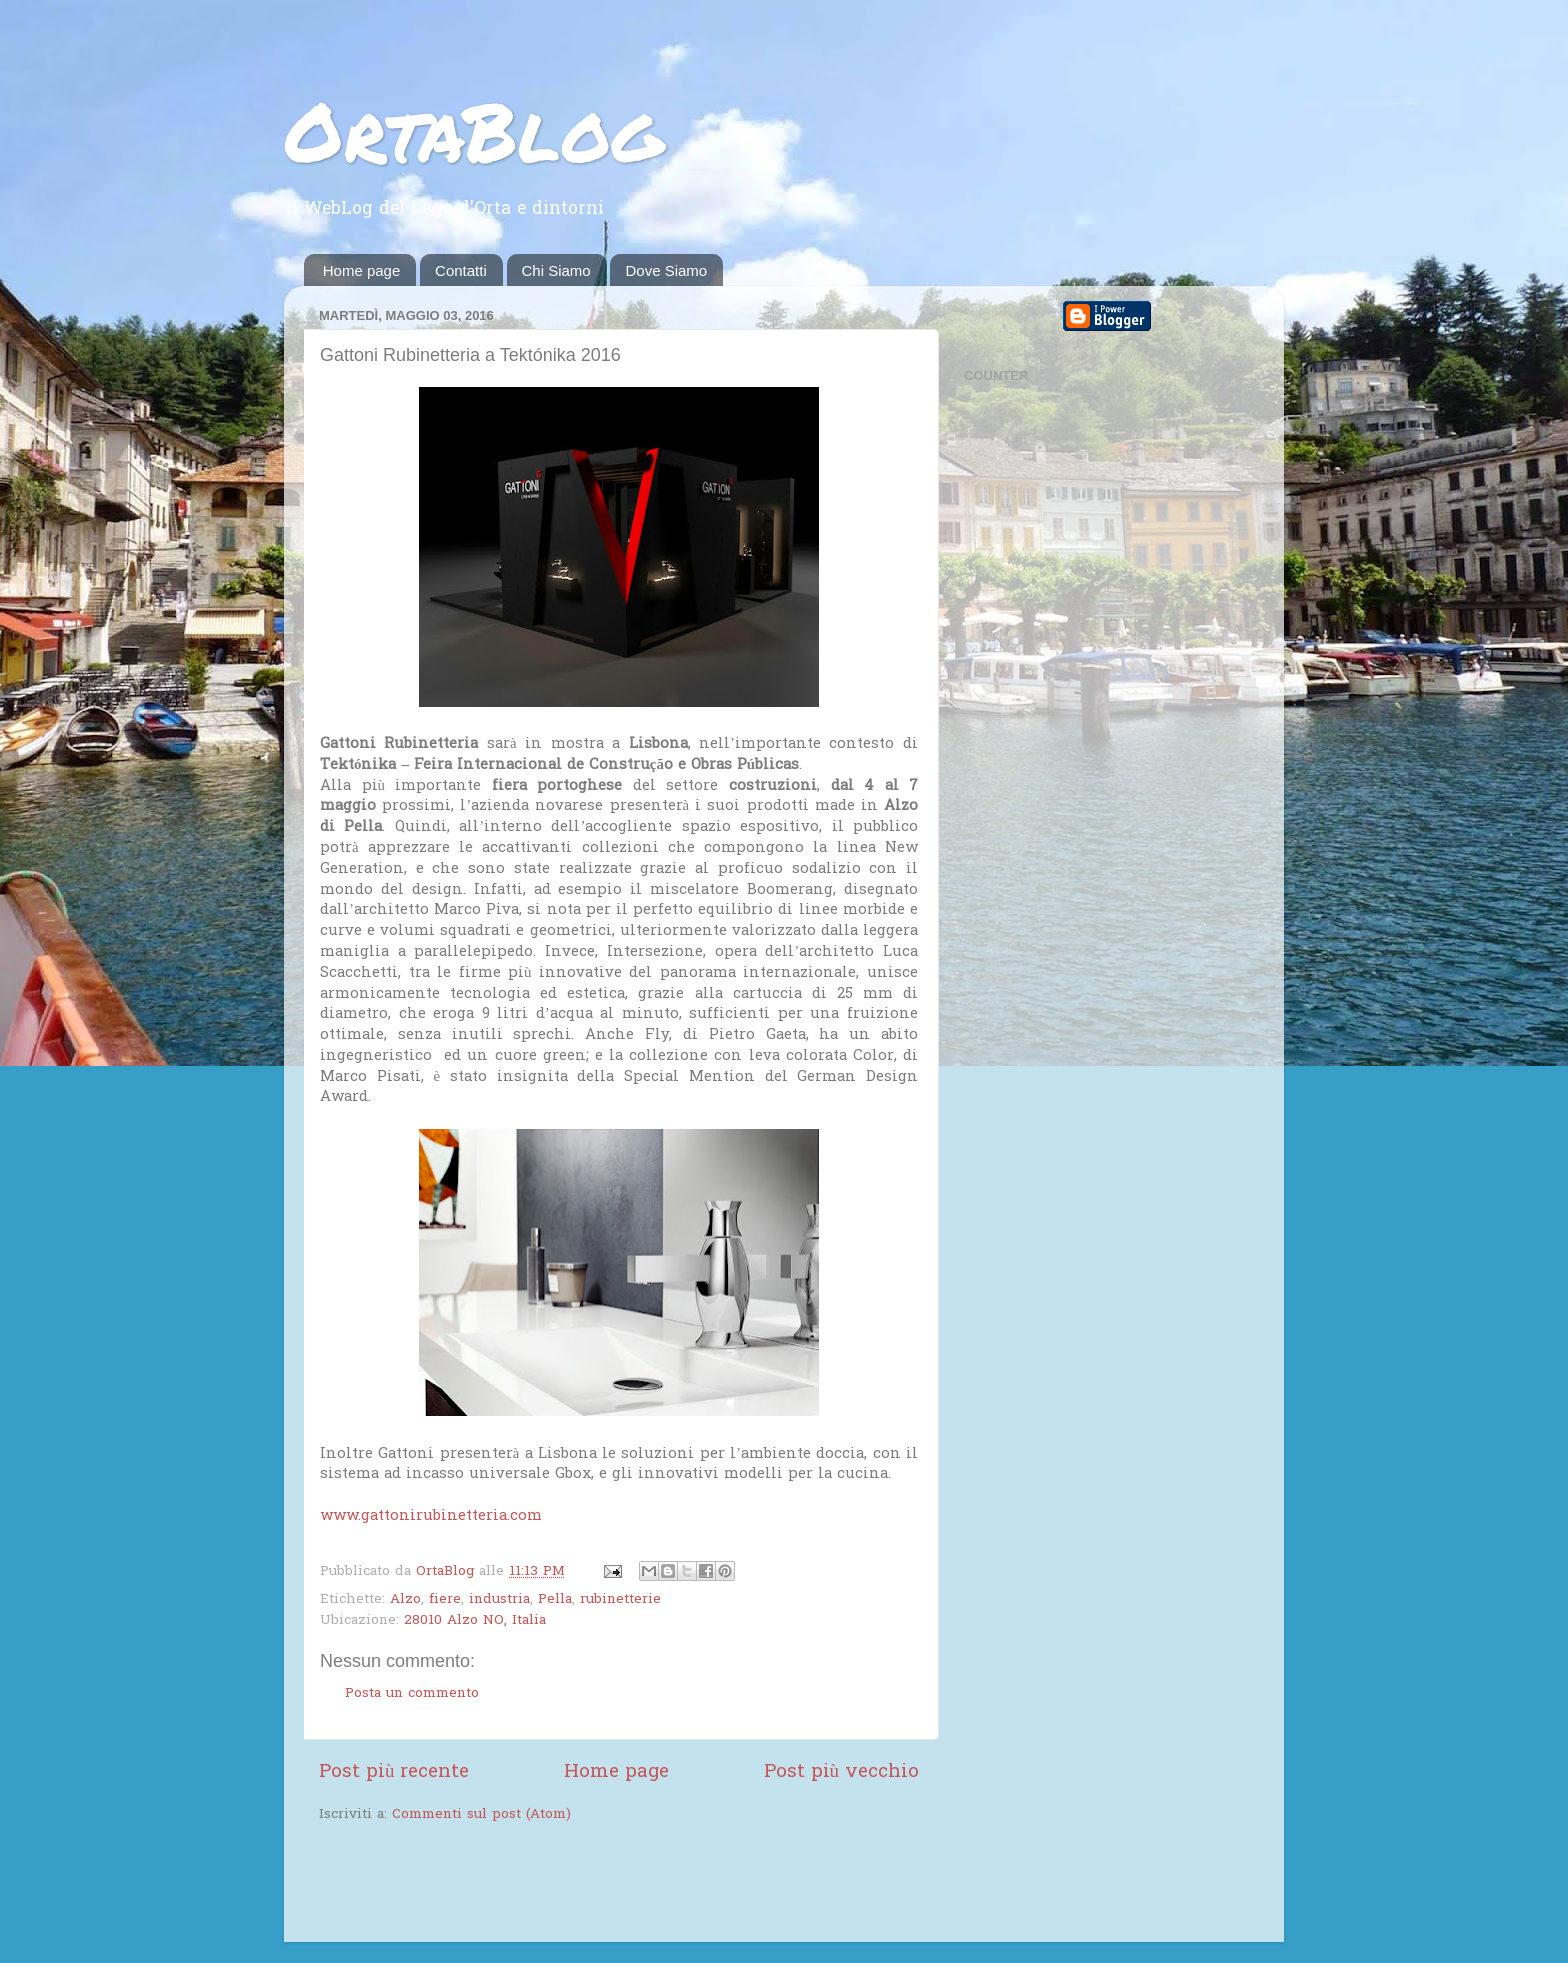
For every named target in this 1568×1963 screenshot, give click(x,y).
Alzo (405, 1600)
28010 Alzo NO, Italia (475, 1621)
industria (499, 1600)
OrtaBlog (473, 130)
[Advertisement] (553, 1885)
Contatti (461, 270)
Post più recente (394, 1772)
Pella (555, 1600)
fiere (445, 1600)
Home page (362, 270)
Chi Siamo (556, 270)
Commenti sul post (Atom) (481, 1815)
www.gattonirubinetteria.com (431, 1516)
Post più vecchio (841, 1772)
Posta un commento (412, 1694)
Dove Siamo (666, 270)
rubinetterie (620, 1600)
